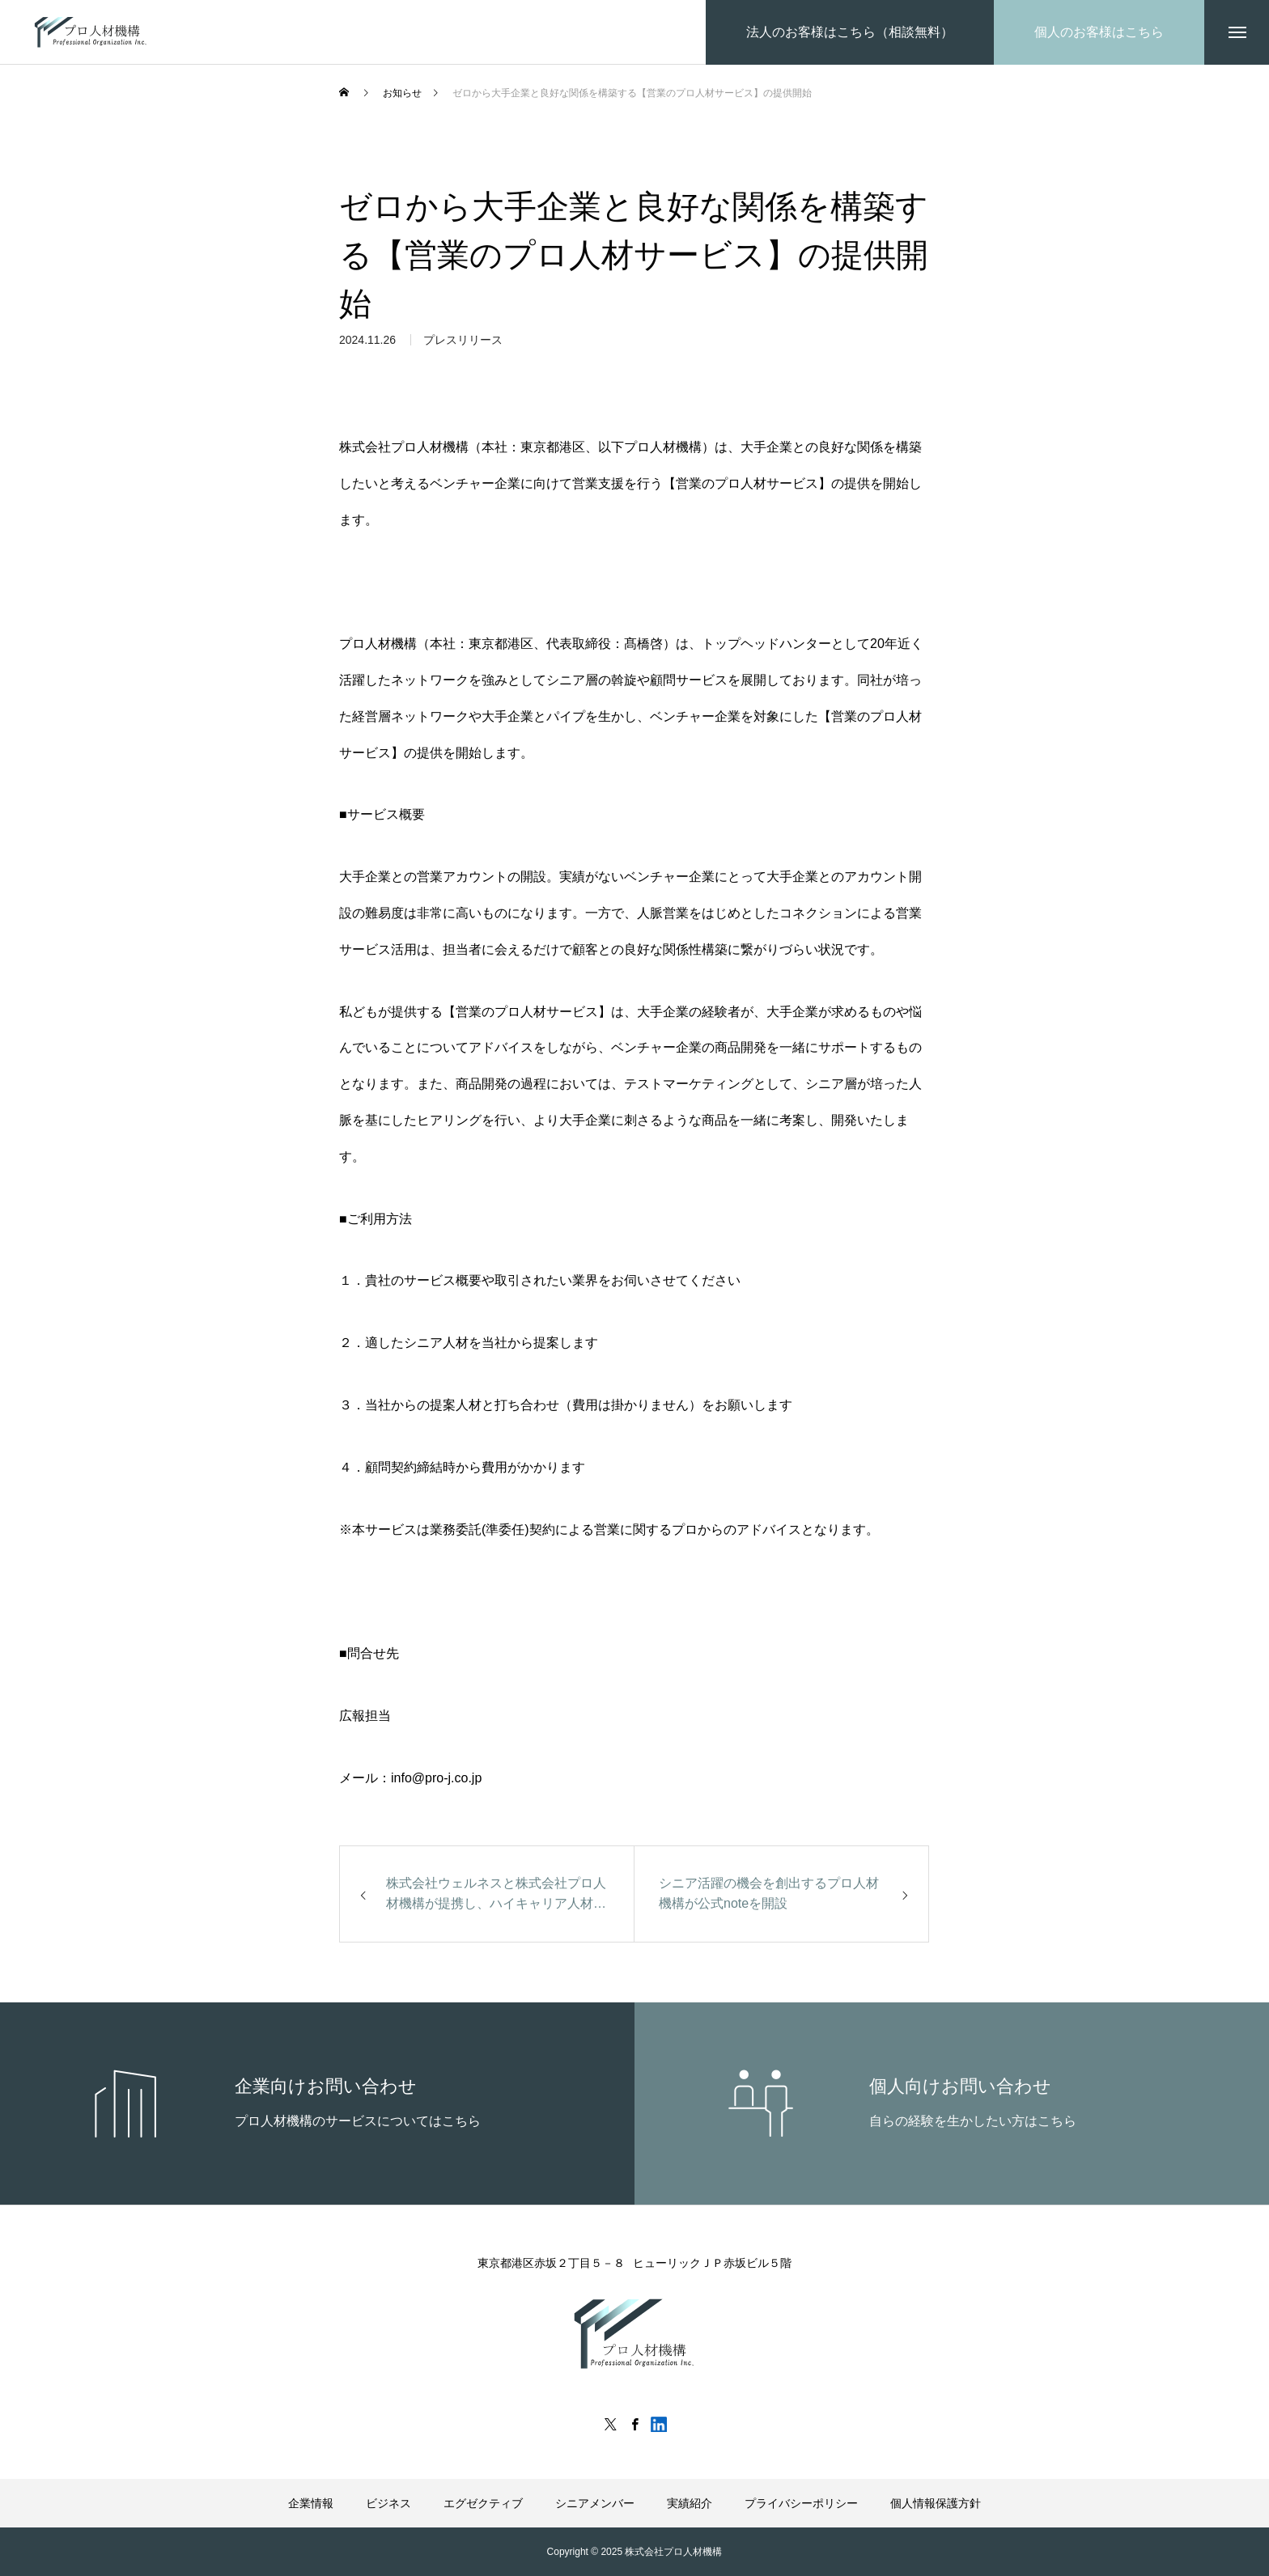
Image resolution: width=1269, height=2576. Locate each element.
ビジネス (388, 2503)
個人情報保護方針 (935, 2503)
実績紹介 (689, 2503)
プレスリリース (463, 347)
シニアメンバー (594, 2503)
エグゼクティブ (483, 2503)
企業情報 (310, 2503)
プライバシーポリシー (801, 2503)
